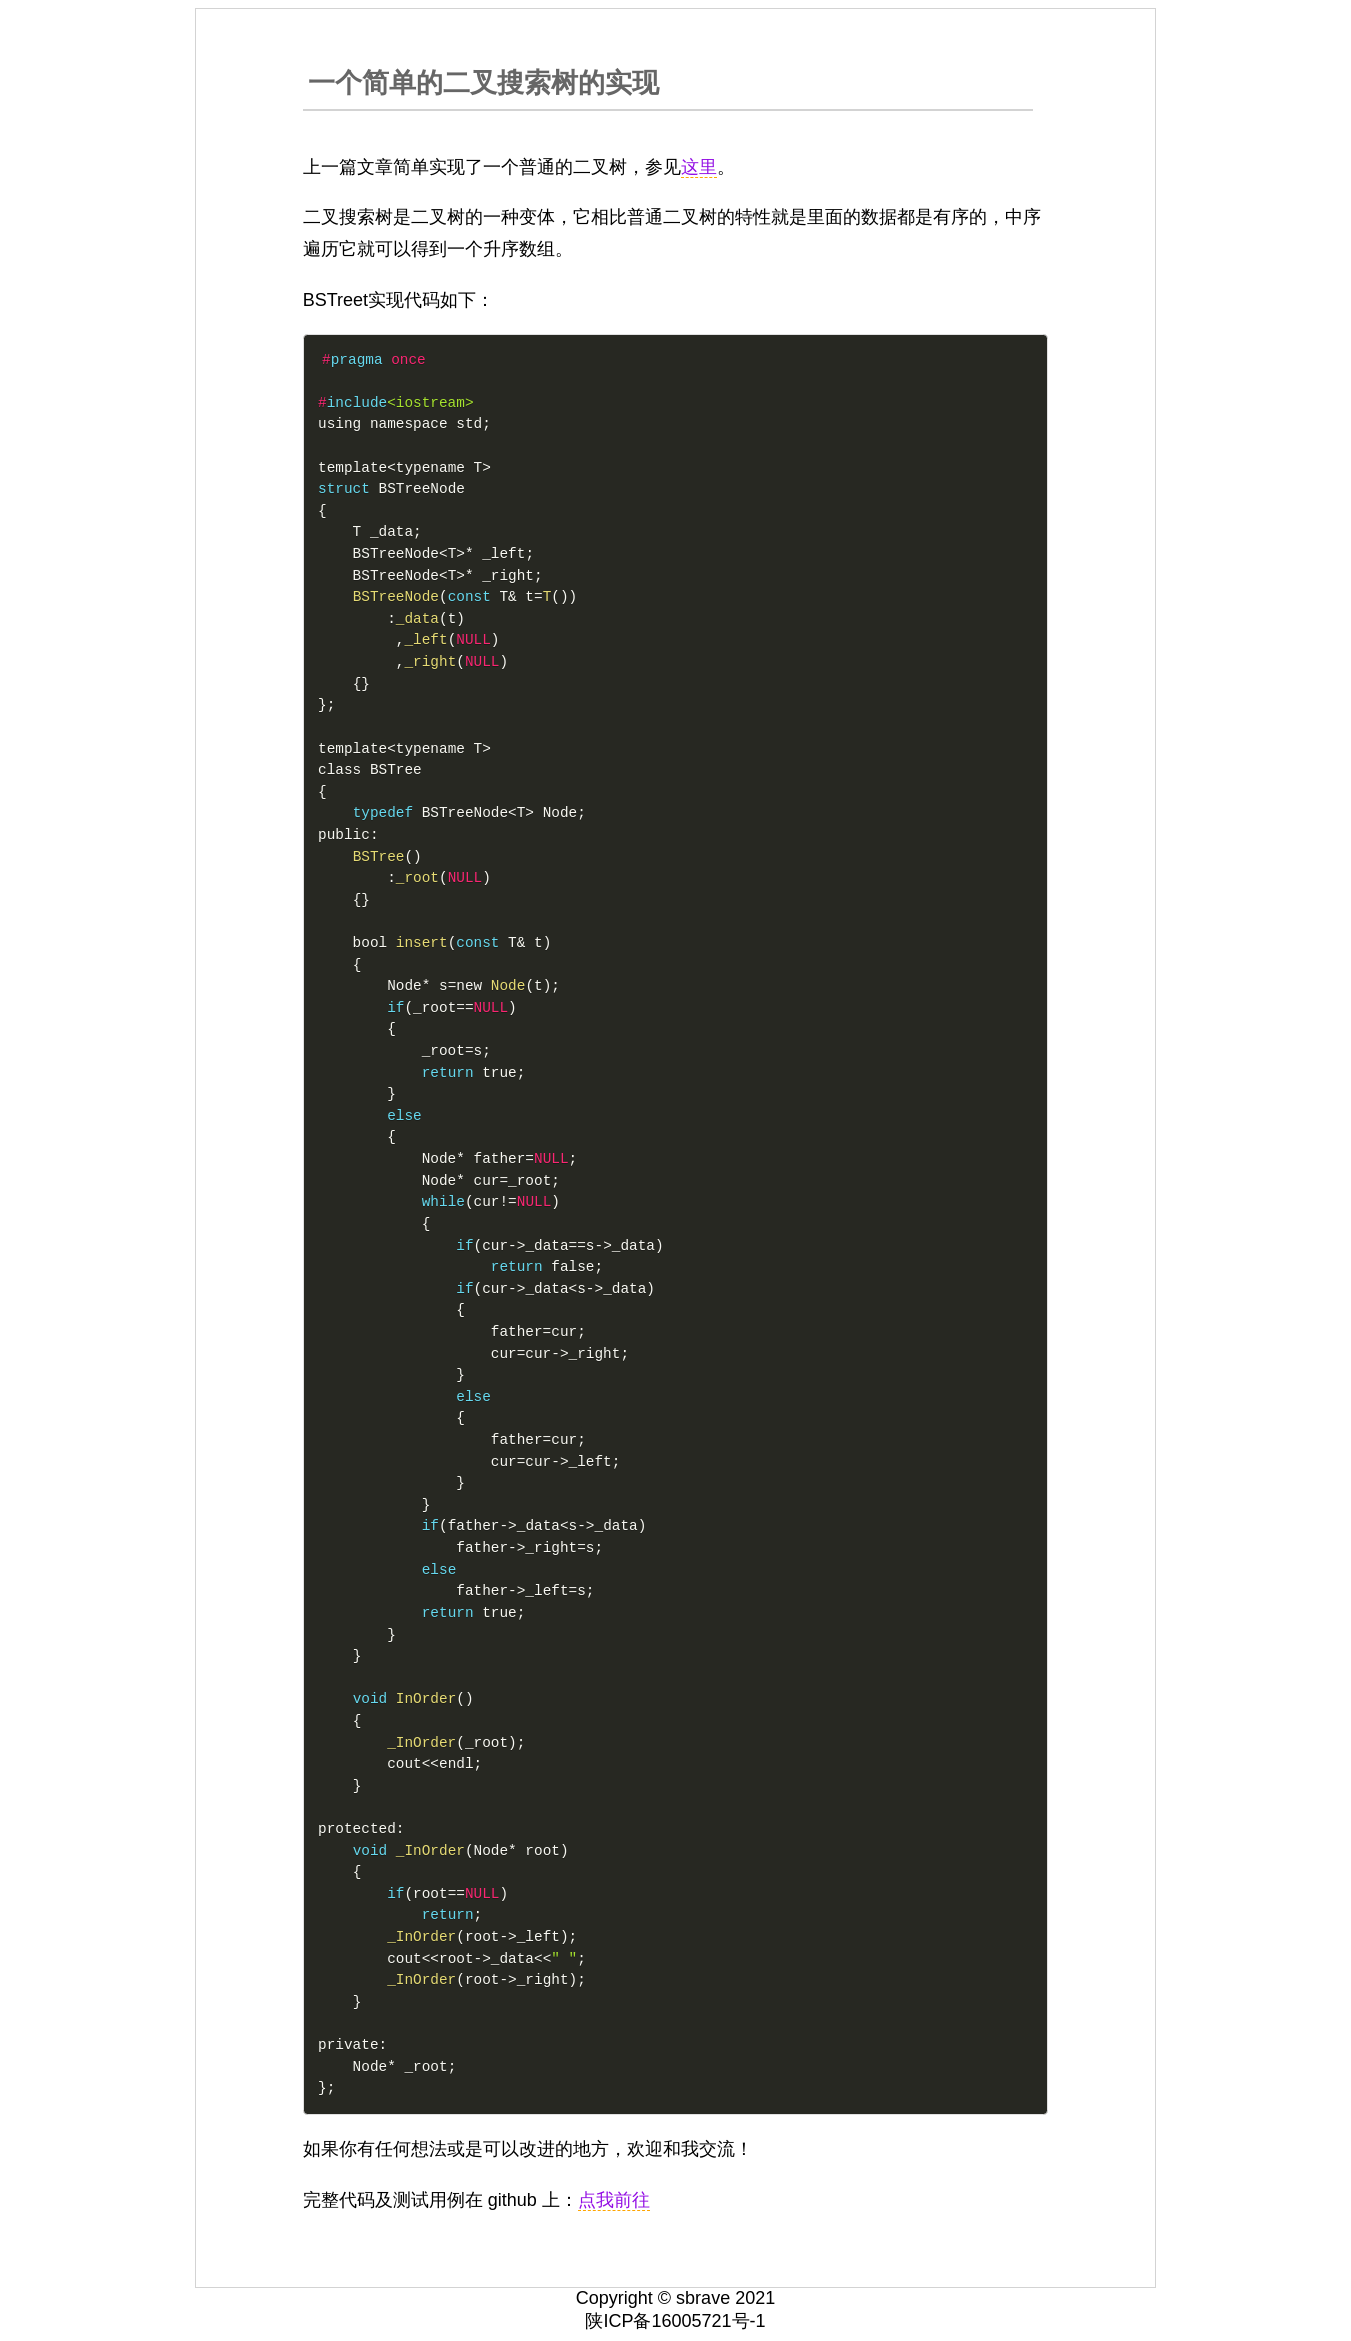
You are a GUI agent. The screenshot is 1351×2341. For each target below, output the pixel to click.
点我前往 (614, 2200)
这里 (699, 167)
